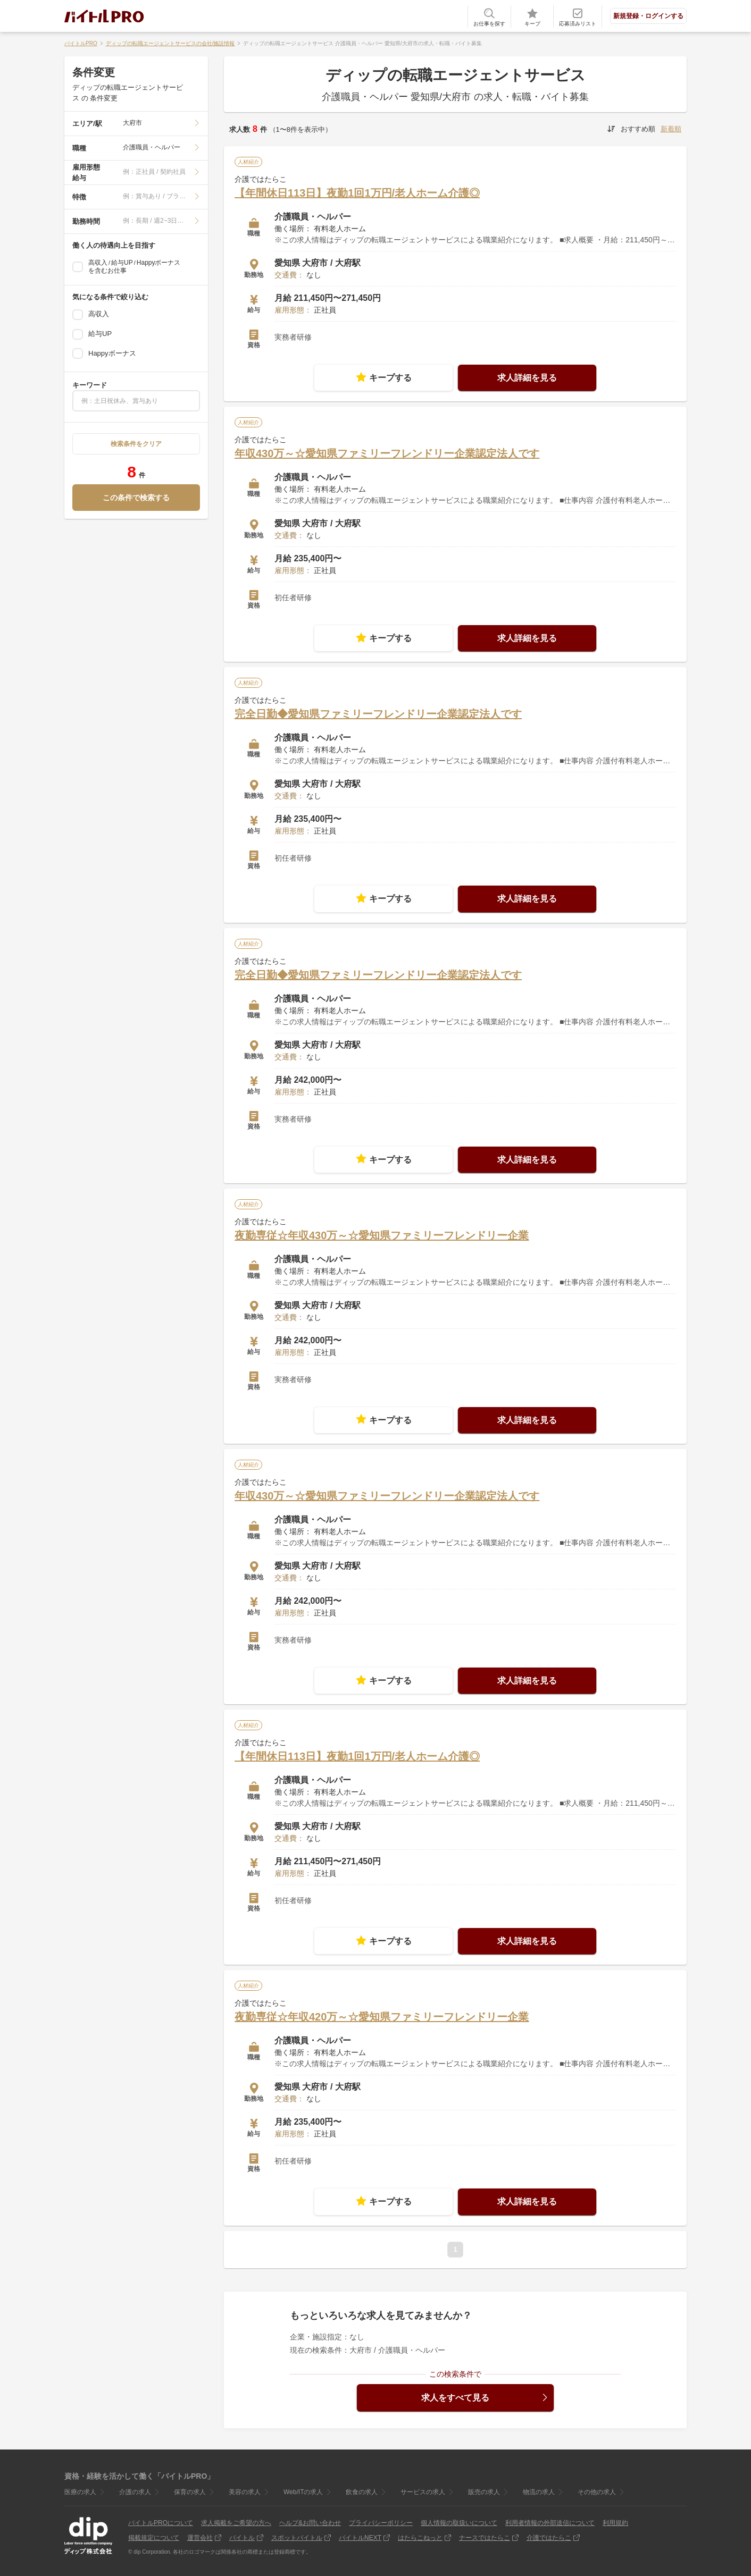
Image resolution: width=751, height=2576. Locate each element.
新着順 (671, 129)
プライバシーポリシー (381, 2523)
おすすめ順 (638, 129)
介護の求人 (135, 2492)
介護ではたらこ (549, 2537)
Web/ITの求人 (303, 2492)
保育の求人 (190, 2492)
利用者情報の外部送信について (550, 2523)
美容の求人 (245, 2492)
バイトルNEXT (360, 2537)
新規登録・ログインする (648, 16)
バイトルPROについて (160, 2523)
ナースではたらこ (484, 2537)
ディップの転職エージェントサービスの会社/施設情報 (170, 43)
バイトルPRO (80, 43)
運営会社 (200, 2537)
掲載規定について (153, 2537)
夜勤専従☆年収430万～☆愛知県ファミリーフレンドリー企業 (382, 1235)
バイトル (242, 2537)
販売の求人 (484, 2492)
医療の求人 (80, 2492)
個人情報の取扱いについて (459, 2523)
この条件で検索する (136, 497)
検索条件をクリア (136, 444)
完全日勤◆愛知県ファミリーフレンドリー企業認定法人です (378, 714)
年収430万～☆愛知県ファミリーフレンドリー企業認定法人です (387, 453)
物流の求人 (539, 2492)
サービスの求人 (422, 2492)
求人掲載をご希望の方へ (236, 2523)
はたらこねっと (420, 2537)
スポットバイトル (296, 2537)
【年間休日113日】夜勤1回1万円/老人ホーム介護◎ (357, 193)
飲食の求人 (362, 2492)
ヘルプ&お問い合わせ (310, 2523)
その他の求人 (597, 2492)
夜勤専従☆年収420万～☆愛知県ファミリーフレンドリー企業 (382, 2017)
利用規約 (615, 2523)
